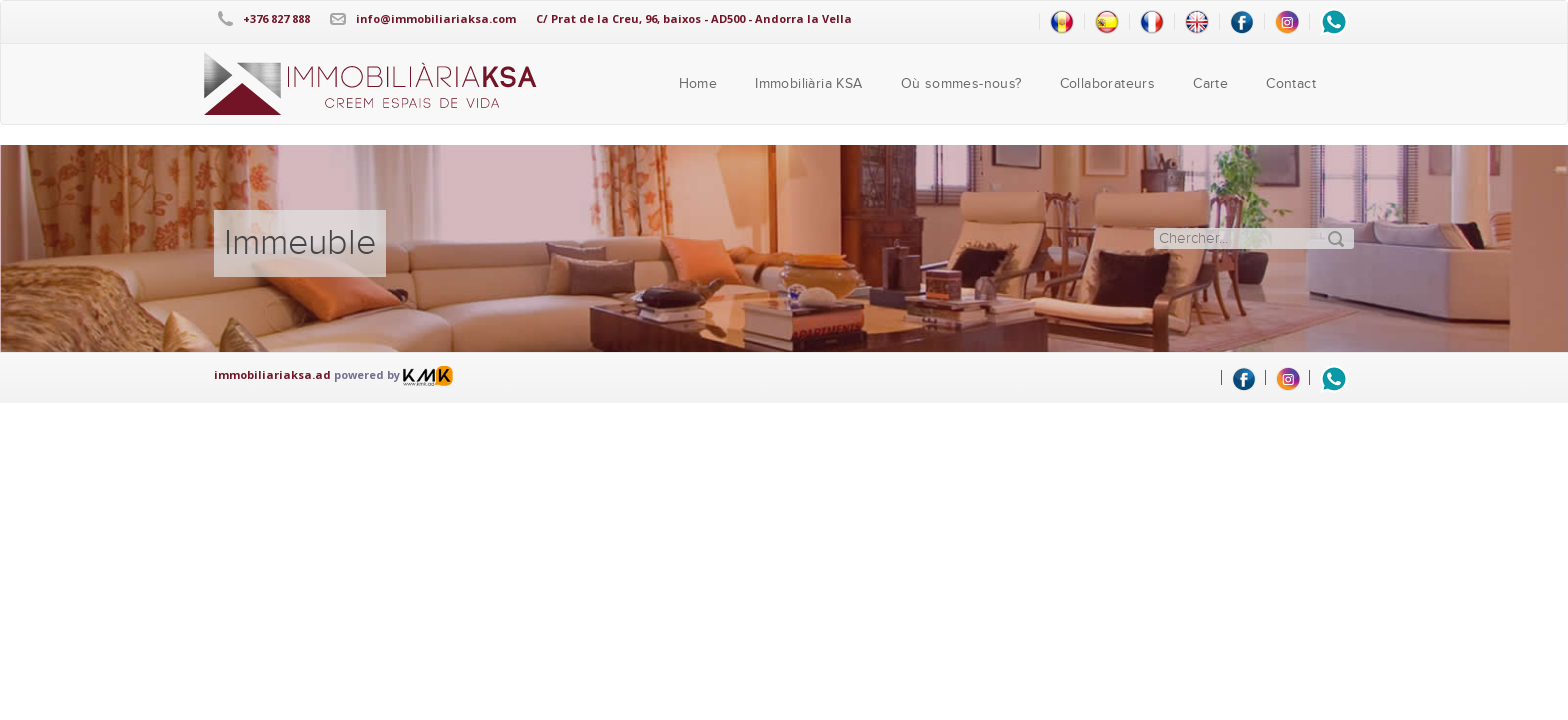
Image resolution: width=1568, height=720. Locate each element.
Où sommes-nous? (961, 84)
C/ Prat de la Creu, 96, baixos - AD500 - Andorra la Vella (694, 18)
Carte (1210, 84)
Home (698, 84)
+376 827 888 (276, 18)
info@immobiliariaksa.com (436, 18)
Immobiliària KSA (808, 84)
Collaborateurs (1108, 84)
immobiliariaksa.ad (272, 374)
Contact (1291, 84)
